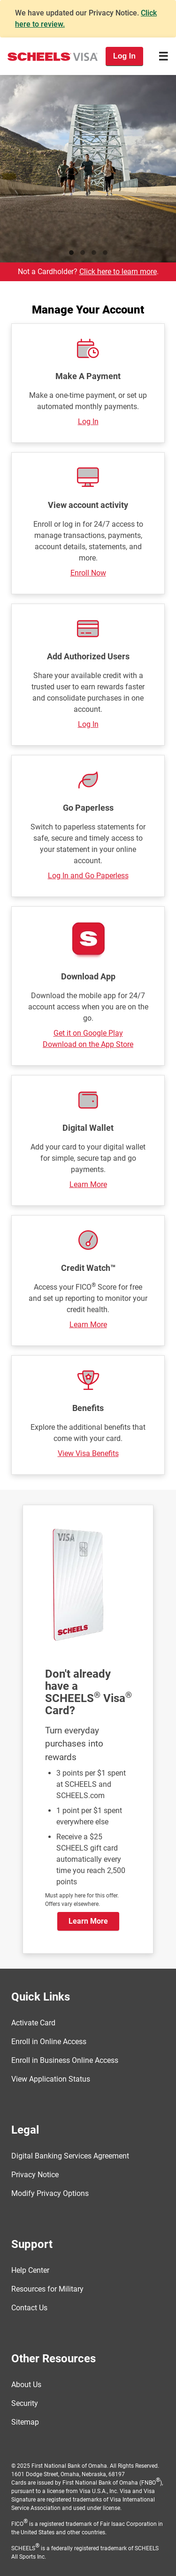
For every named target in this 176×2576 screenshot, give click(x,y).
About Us (26, 2384)
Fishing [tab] (82, 252)
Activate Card (33, 2022)
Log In (88, 421)
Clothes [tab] (105, 252)
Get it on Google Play (88, 1033)
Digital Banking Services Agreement (70, 2155)
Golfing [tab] (94, 252)
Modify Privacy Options (50, 2193)
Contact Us (29, 2307)
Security (24, 2403)
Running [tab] (71, 252)
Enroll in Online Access (48, 2041)
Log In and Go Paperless (88, 875)
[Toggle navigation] (163, 56)
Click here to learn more (118, 271)
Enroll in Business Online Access (64, 2060)
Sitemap (25, 2422)
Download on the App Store (88, 1044)
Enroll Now (88, 572)
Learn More (88, 1184)
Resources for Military (47, 2289)
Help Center (30, 2270)
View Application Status (50, 2079)
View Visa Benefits (88, 1453)
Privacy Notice (35, 2174)
